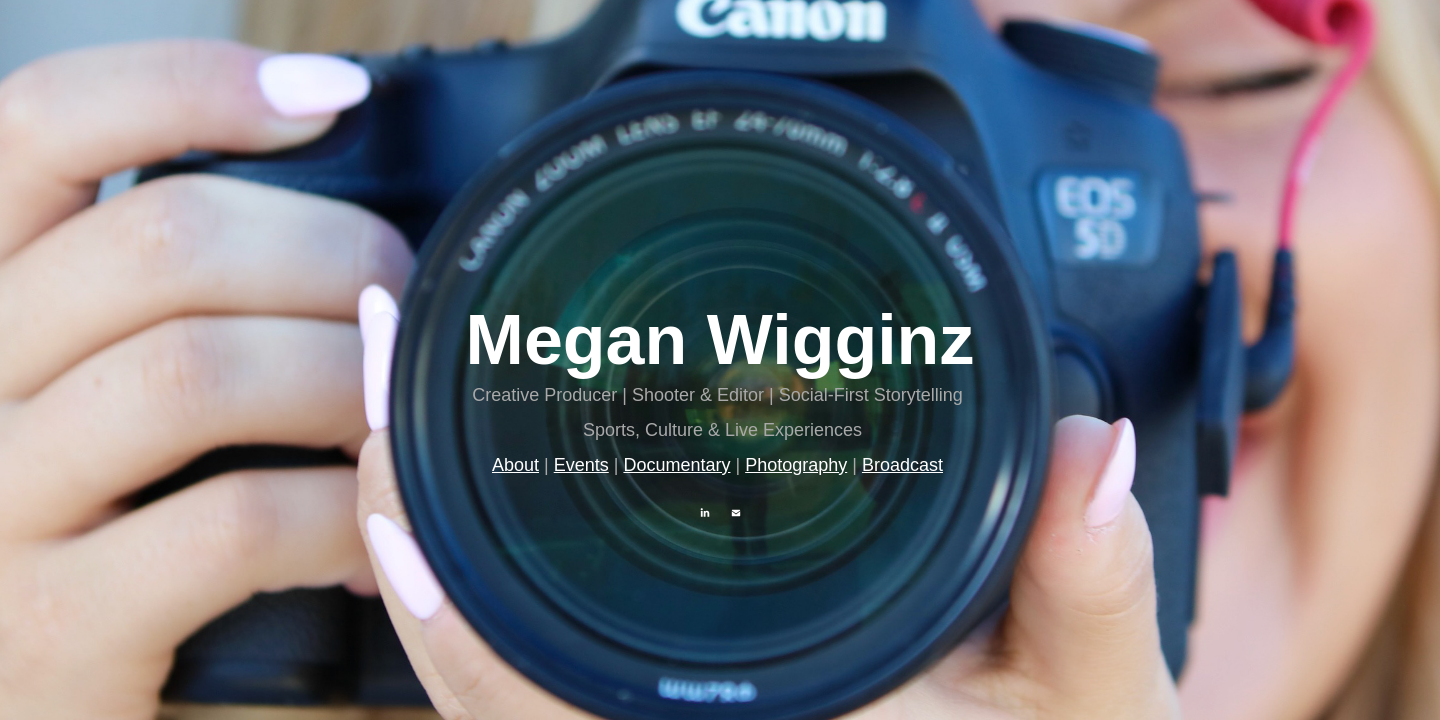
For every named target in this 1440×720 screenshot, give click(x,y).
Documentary (676, 465)
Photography (796, 465)
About (515, 465)
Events (581, 465)
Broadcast (902, 465)
